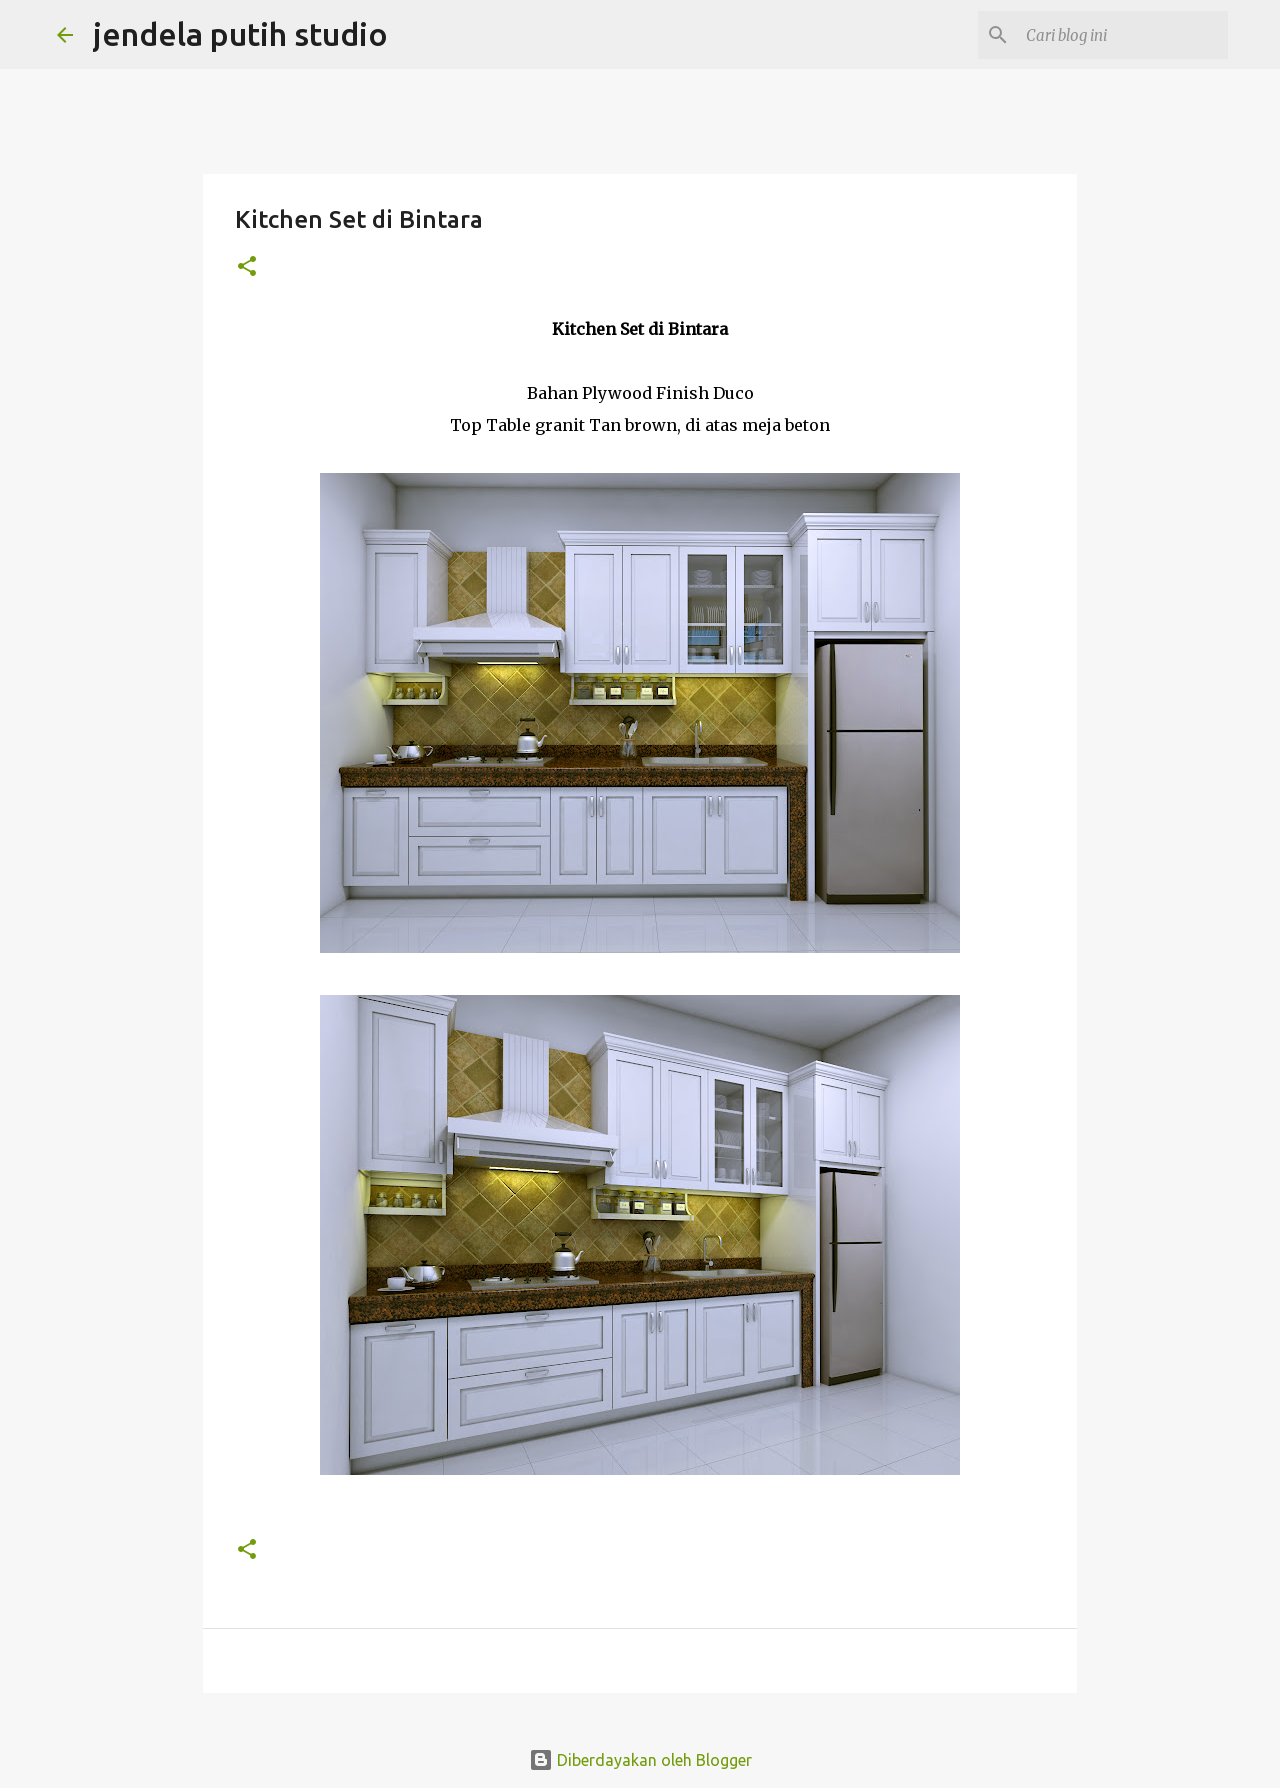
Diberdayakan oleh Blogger (640, 1760)
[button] (247, 267)
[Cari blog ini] (1123, 35)
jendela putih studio (240, 34)
